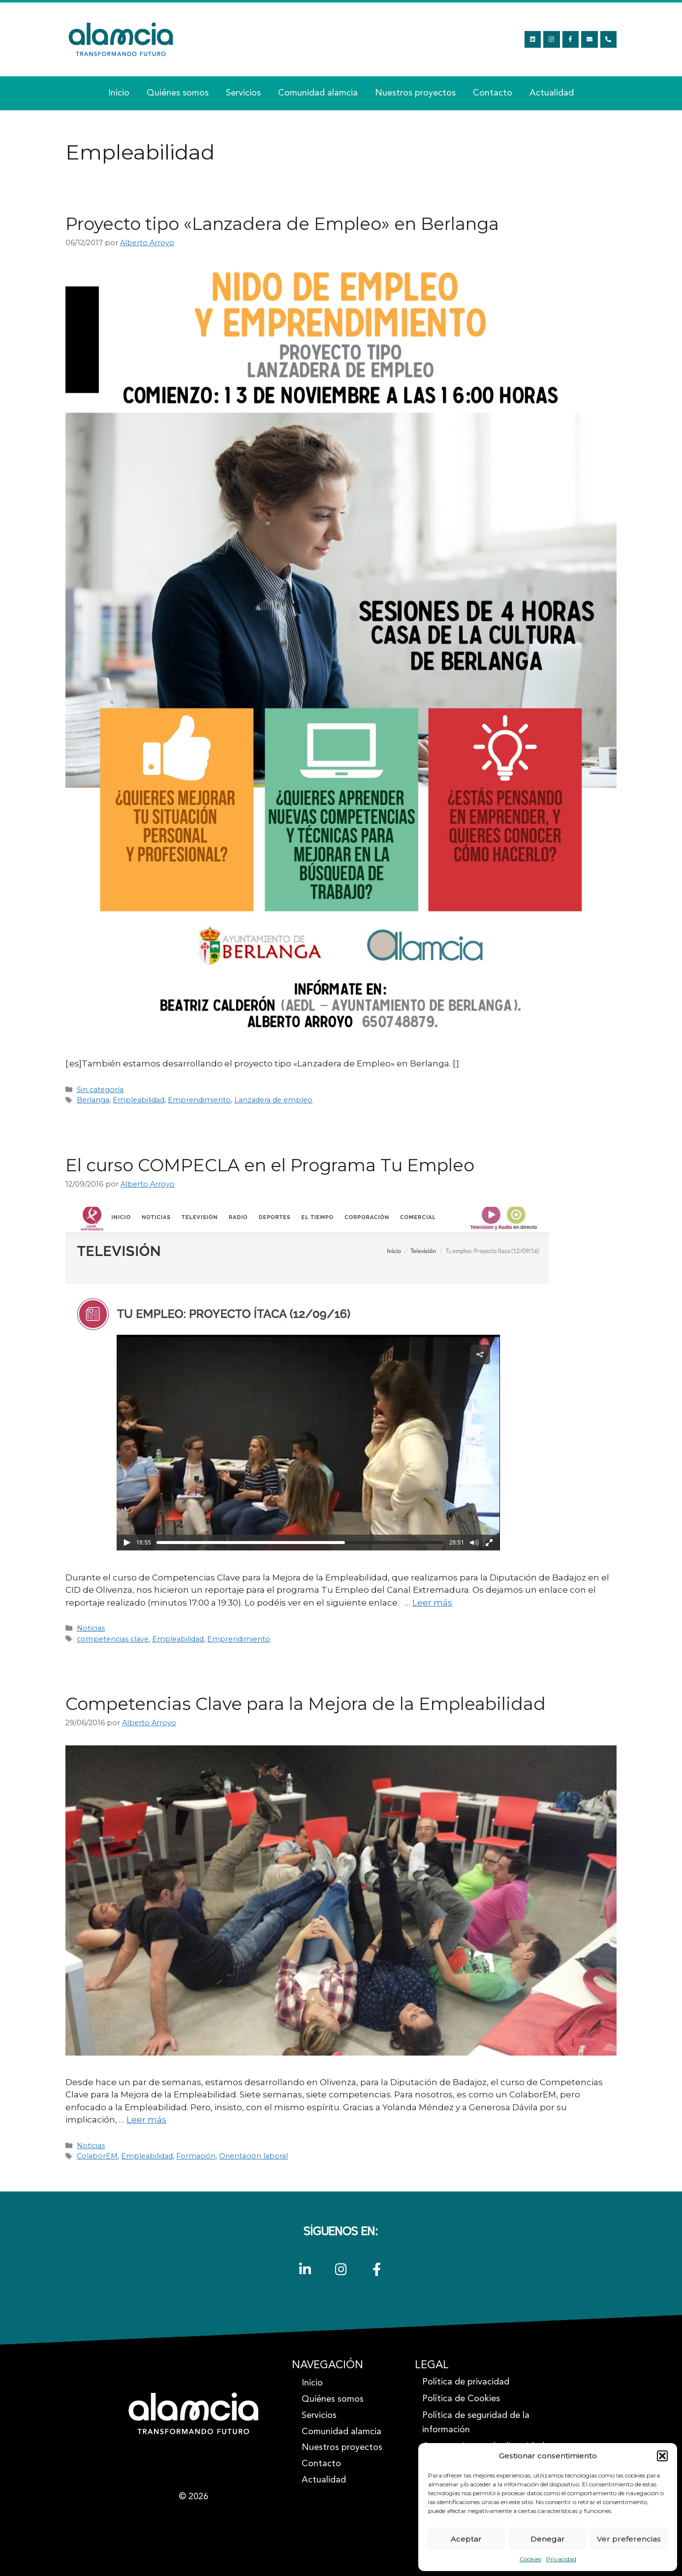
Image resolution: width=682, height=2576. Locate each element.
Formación (196, 2156)
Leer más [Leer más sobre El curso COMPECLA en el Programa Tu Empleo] (432, 1603)
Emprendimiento (199, 1099)
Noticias (91, 1628)
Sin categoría (100, 1089)
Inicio (118, 93)
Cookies (530, 2559)
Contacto (492, 93)
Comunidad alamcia (318, 93)
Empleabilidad (138, 1099)
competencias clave (113, 1639)
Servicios (243, 93)
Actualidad (551, 93)
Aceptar (466, 2539)
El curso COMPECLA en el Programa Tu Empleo (269, 1165)
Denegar (547, 2539)
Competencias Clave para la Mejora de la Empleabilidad (305, 1703)
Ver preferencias (629, 2539)
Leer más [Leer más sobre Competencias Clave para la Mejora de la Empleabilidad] (146, 2120)
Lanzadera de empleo (273, 1099)
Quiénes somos (178, 93)
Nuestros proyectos (415, 93)
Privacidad (561, 2559)
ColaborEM (97, 2156)
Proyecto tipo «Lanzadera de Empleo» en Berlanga (282, 223)
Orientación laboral (253, 2156)
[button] (662, 2456)
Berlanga (93, 1099)
